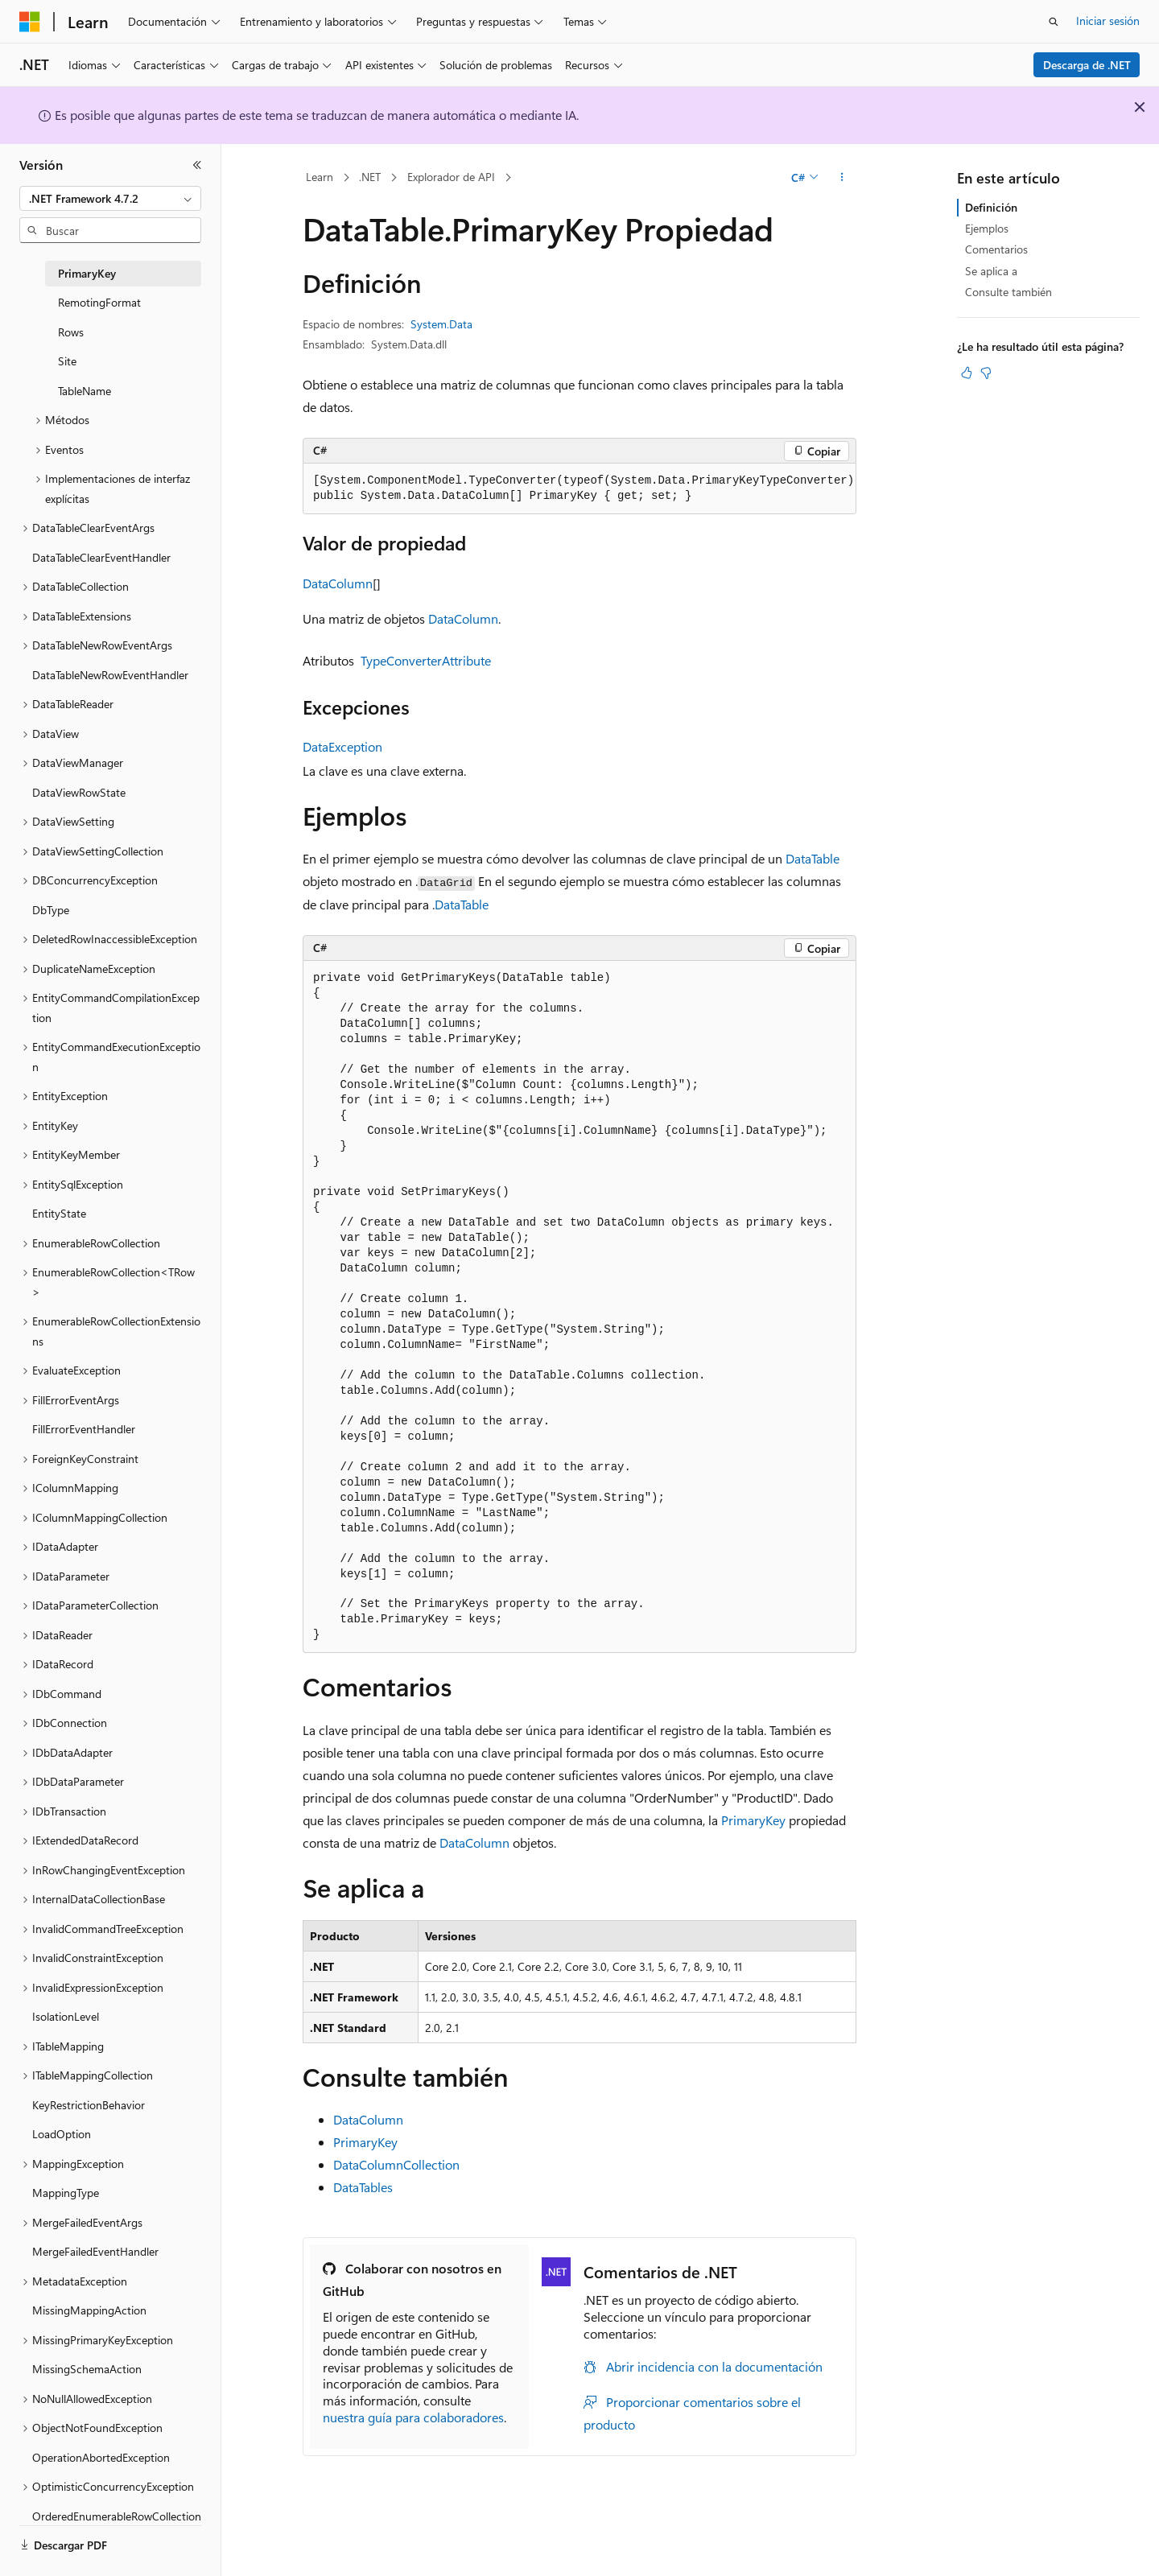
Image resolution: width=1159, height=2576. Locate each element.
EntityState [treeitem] (59, 1213)
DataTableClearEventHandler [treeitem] (101, 557)
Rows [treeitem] (71, 332)
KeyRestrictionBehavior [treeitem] (88, 2104)
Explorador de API (451, 176)
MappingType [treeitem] (65, 2192)
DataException (342, 746)
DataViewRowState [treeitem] (79, 792)
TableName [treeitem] (84, 390)
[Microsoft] (29, 21)
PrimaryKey (753, 1819)
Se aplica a (991, 270)
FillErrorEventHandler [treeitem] (83, 1428)
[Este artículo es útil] (966, 372)
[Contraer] (197, 164)
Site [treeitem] (67, 361)
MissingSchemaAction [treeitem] (87, 2368)
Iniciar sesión (1108, 20)
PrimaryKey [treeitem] (87, 273)
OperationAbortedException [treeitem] (101, 2457)
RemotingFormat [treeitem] (99, 302)
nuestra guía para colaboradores (413, 2417)
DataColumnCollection (396, 2164)
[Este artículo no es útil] (986, 372)
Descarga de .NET (1087, 64)
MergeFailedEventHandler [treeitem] (95, 2251)
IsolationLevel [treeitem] (65, 2016)
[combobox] (110, 199)
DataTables (363, 2186)
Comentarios (996, 249)
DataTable (812, 858)
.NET (370, 176)
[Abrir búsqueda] (1053, 21)
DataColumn (338, 583)
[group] (579, 489)
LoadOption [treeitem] (61, 2133)
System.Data (441, 324)
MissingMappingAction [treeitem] (89, 2310)
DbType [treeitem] (50, 909)
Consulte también (1008, 291)
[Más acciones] (842, 178)
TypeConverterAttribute (426, 660)
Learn (319, 176)
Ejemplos (986, 228)
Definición (991, 207)
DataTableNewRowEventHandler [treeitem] (110, 674)
